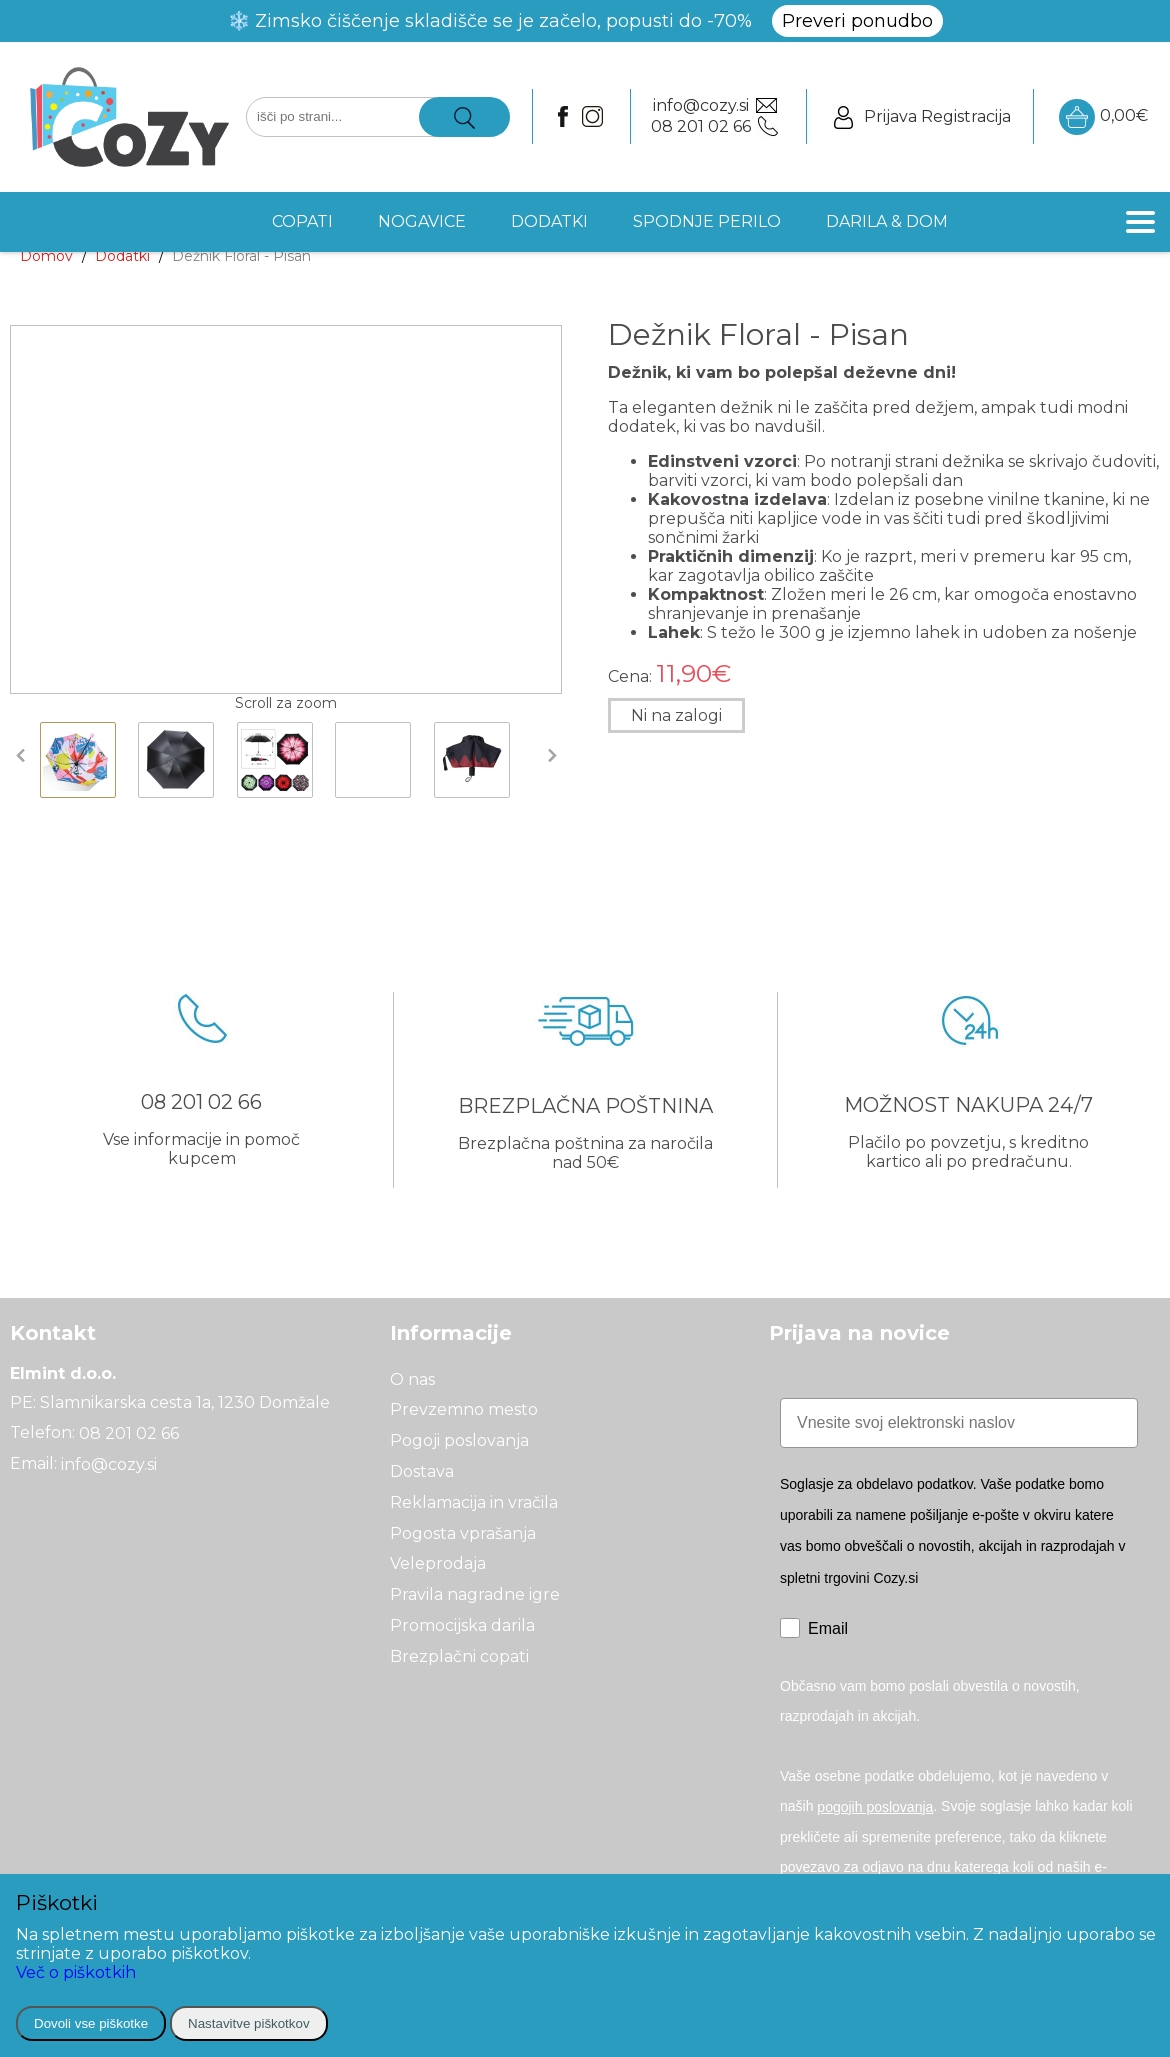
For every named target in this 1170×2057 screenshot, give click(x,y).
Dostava (422, 1471)
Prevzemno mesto (464, 1409)
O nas (412, 1378)
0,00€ (1103, 117)
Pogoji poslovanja (459, 1440)
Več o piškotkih (76, 1972)
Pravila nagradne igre (475, 1594)
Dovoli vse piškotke (91, 2023)
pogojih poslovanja (875, 1807)
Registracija (966, 116)
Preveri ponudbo (857, 21)
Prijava (890, 116)
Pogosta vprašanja (463, 1532)
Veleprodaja (438, 1563)
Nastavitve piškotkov (248, 2023)
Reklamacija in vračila (474, 1502)
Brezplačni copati (459, 1656)
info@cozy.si (109, 1464)
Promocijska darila (462, 1625)
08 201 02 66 (129, 1433)
